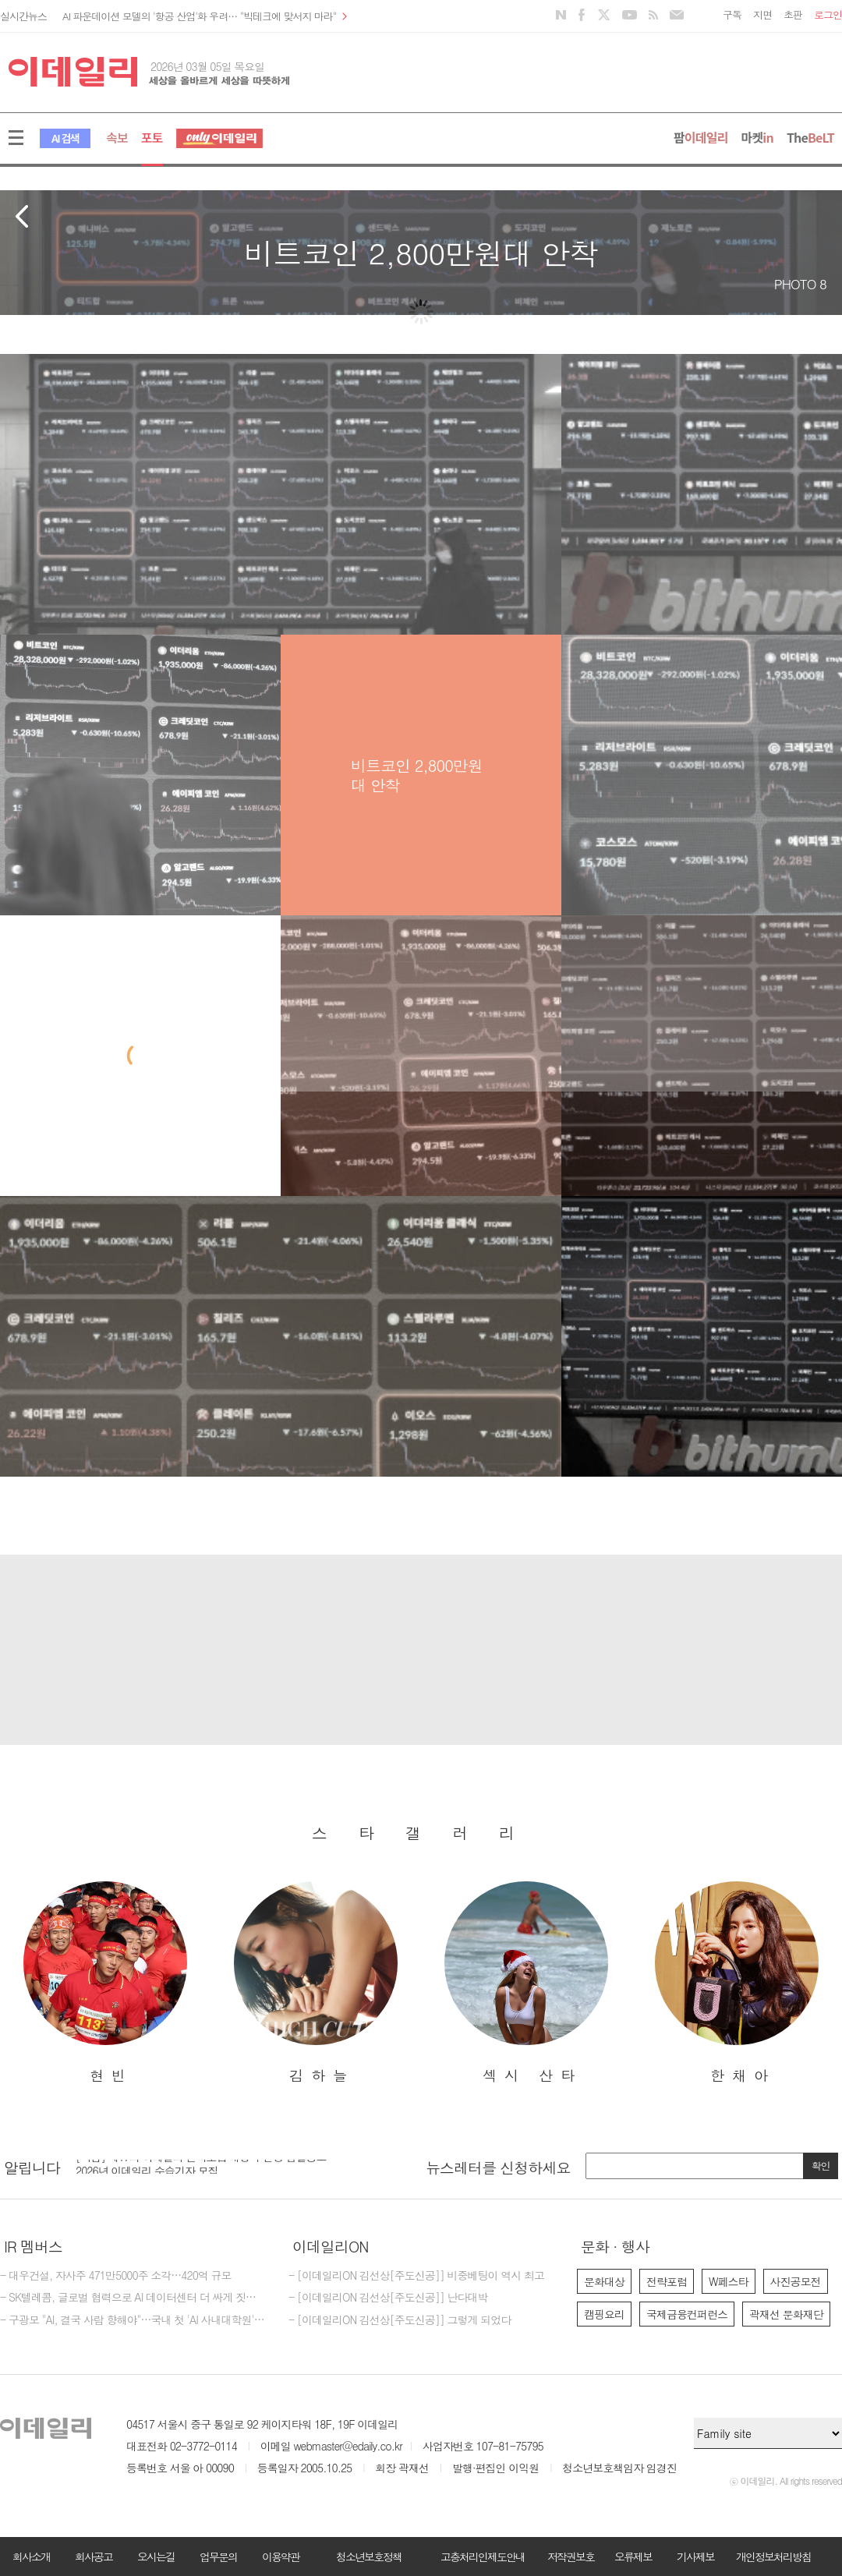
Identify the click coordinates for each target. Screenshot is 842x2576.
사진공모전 (795, 2281)
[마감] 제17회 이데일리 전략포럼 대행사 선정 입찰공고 (201, 2165)
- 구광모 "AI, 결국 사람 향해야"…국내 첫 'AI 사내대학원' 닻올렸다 (132, 2320)
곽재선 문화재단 (786, 2314)
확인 (821, 2165)
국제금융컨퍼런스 (686, 2314)
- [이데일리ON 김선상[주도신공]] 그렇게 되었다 (399, 2320)
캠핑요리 (604, 2314)
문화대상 (604, 2281)
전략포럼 (666, 2281)
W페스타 (728, 2281)
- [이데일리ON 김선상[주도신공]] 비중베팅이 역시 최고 (416, 2276)
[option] (105, 1983)
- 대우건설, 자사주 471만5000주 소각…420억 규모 (116, 2276)
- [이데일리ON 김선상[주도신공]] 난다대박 (388, 2298)
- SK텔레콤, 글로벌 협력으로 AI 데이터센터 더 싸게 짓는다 (132, 2298)
